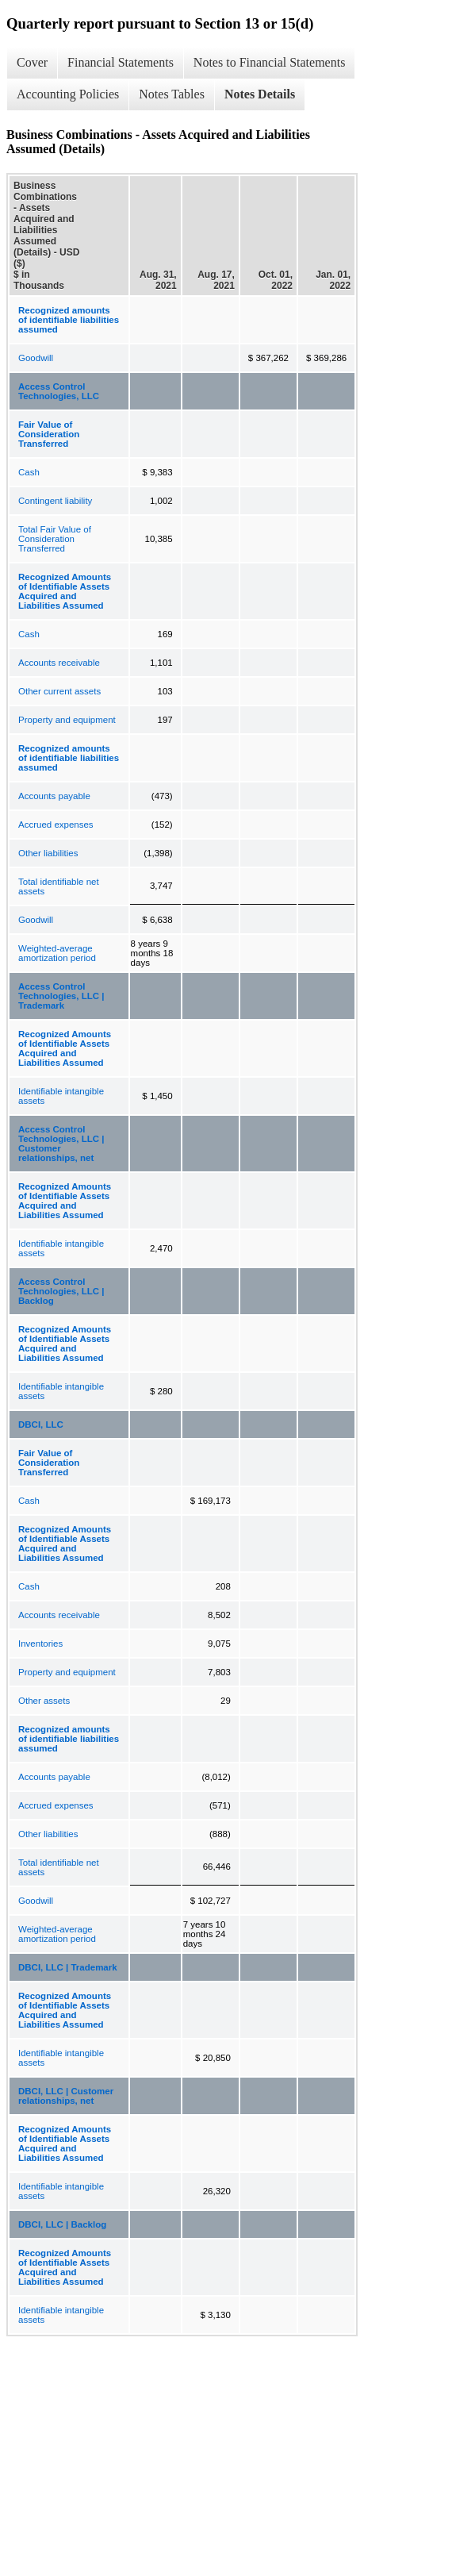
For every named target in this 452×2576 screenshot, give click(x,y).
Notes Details (259, 94)
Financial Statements (120, 62)
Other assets (44, 1700)
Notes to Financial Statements (269, 62)
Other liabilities (48, 853)
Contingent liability (55, 501)
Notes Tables (172, 94)
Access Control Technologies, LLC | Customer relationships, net (61, 1144)
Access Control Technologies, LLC (58, 391)
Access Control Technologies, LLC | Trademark (61, 996)
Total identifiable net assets (58, 886)
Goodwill (35, 358)
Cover (32, 62)
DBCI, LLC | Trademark (67, 1967)
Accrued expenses (56, 824)
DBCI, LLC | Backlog (62, 2224)
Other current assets (59, 691)
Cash (29, 472)
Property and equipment (67, 720)
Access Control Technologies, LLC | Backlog (61, 1291)
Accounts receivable (59, 662)
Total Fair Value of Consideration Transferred (54, 539)
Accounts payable (54, 796)
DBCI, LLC (40, 1424)
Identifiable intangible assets (61, 1095)
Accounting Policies (68, 94)
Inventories (40, 1643)
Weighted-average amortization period (57, 953)
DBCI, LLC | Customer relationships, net (65, 2095)
